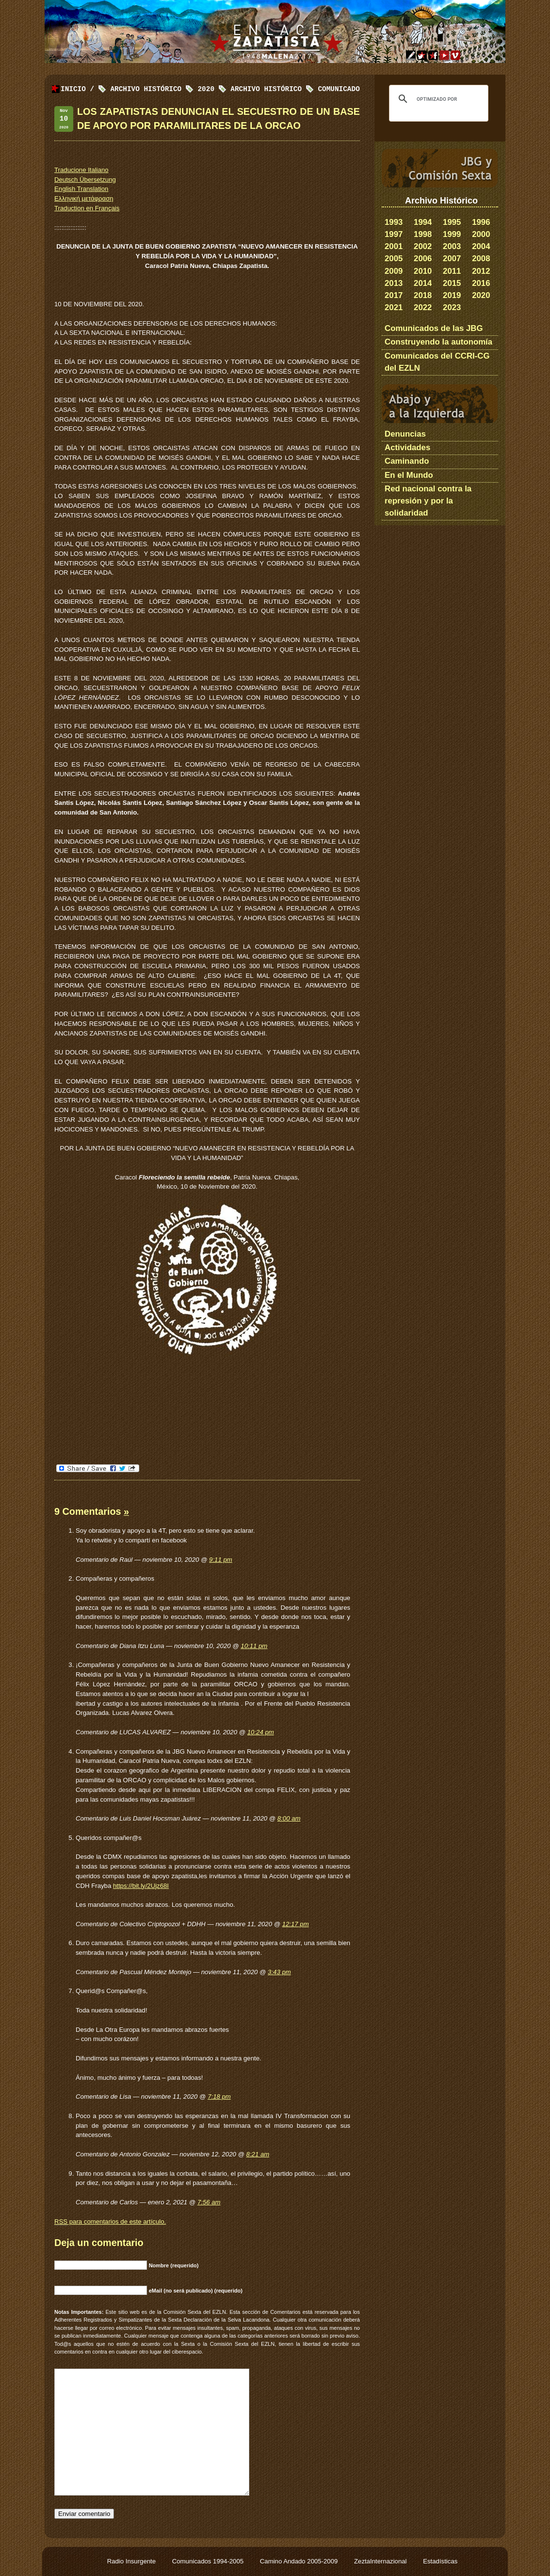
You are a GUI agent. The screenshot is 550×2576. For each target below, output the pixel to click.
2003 (452, 246)
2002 (423, 246)
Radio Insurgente (132, 2561)
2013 (394, 283)
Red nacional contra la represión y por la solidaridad (428, 501)
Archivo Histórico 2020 (162, 89)
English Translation (81, 188)
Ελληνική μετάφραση (83, 198)
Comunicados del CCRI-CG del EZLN (437, 362)
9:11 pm (220, 1559)
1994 (423, 222)
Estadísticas (440, 2561)
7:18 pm (219, 2096)
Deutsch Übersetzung (85, 179)
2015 (452, 283)
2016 (481, 283)
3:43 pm (279, 1972)
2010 (423, 271)
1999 (452, 234)
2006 (423, 258)
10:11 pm (254, 1645)
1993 (394, 222)
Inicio (73, 89)
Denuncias (405, 434)
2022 (423, 307)
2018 (423, 295)
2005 (394, 258)
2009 (394, 271)
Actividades (407, 447)
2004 (481, 246)
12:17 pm (295, 1924)
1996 (481, 222)
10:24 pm (260, 1732)
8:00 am (289, 1818)
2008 (481, 258)
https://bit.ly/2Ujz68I (141, 1885)
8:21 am (258, 2154)
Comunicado (338, 89)
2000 (481, 234)
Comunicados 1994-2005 (208, 2561)
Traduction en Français (86, 208)
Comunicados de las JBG (434, 328)
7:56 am (209, 2202)
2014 (423, 283)
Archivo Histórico (266, 89)
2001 (394, 246)
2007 (452, 258)
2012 (481, 271)
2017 (394, 295)
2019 (452, 295)
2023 (452, 307)
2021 (394, 307)
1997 (394, 234)
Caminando (407, 461)
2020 (481, 295)
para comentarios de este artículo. (110, 2222)
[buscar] (437, 99)
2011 (452, 271)
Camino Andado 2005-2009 (300, 2561)
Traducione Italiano (81, 169)
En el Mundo (409, 475)
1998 (423, 234)
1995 (452, 222)
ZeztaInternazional (381, 2561)
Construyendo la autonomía (438, 341)
